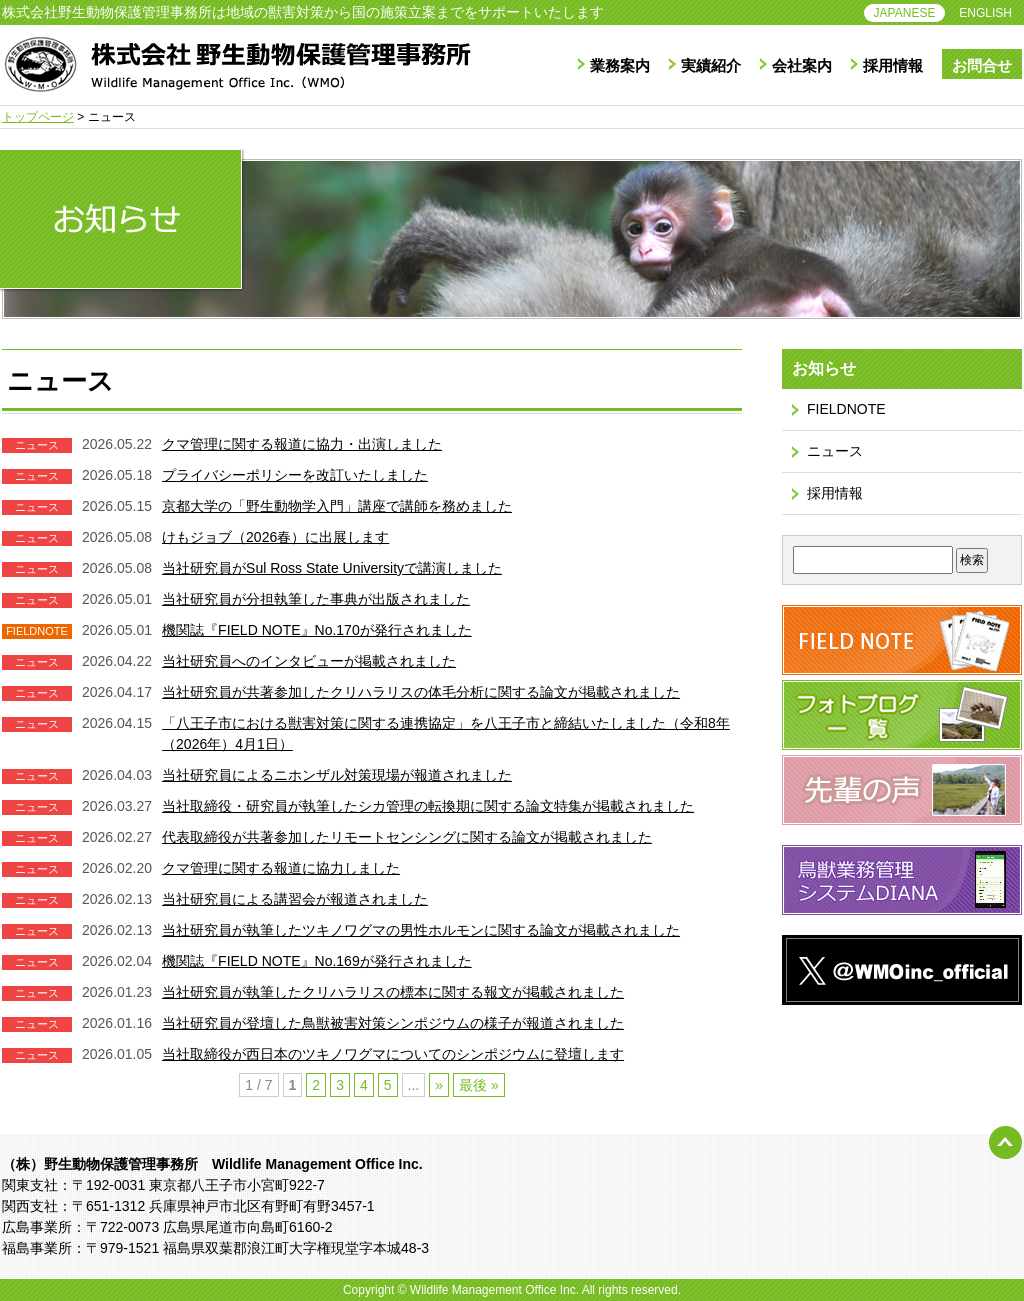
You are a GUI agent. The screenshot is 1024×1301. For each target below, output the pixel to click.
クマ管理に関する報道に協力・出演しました (302, 444)
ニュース (835, 451)
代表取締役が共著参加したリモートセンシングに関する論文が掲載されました (407, 837)
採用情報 (893, 65)
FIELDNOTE (846, 409)
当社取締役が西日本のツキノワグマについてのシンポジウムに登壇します (393, 1054)
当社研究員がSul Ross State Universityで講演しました (332, 568)
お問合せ (982, 65)
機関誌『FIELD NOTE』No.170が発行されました (317, 630)
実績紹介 (711, 65)
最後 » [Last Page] (479, 1085)
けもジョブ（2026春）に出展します (275, 537)
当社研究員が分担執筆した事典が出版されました (316, 599)
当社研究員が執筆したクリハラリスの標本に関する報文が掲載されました (393, 992)
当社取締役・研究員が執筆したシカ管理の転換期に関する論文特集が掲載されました (428, 806)
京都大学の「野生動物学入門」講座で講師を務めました (337, 506)
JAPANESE (905, 13)
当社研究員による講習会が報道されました (295, 899)
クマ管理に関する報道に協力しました (281, 868)
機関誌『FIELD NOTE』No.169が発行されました (317, 961)
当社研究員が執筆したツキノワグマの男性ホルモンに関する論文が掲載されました (421, 930)
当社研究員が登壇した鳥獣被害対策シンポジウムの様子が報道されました (393, 1023)
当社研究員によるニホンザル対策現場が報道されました (337, 775)
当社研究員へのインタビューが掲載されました (309, 661)
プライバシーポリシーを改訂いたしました (295, 475)
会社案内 (802, 65)
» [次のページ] (439, 1085)
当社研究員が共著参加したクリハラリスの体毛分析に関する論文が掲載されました (421, 692)
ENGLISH (985, 13)
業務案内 (620, 65)
